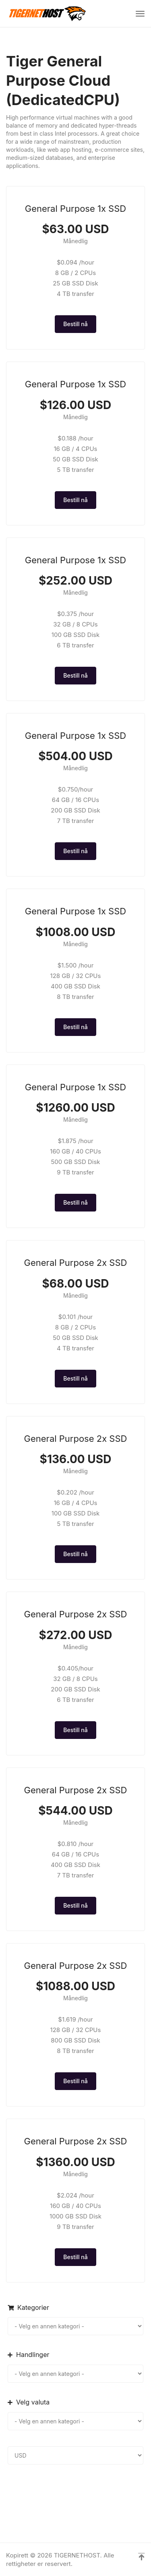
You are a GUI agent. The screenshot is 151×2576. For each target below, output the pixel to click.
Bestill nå (75, 323)
